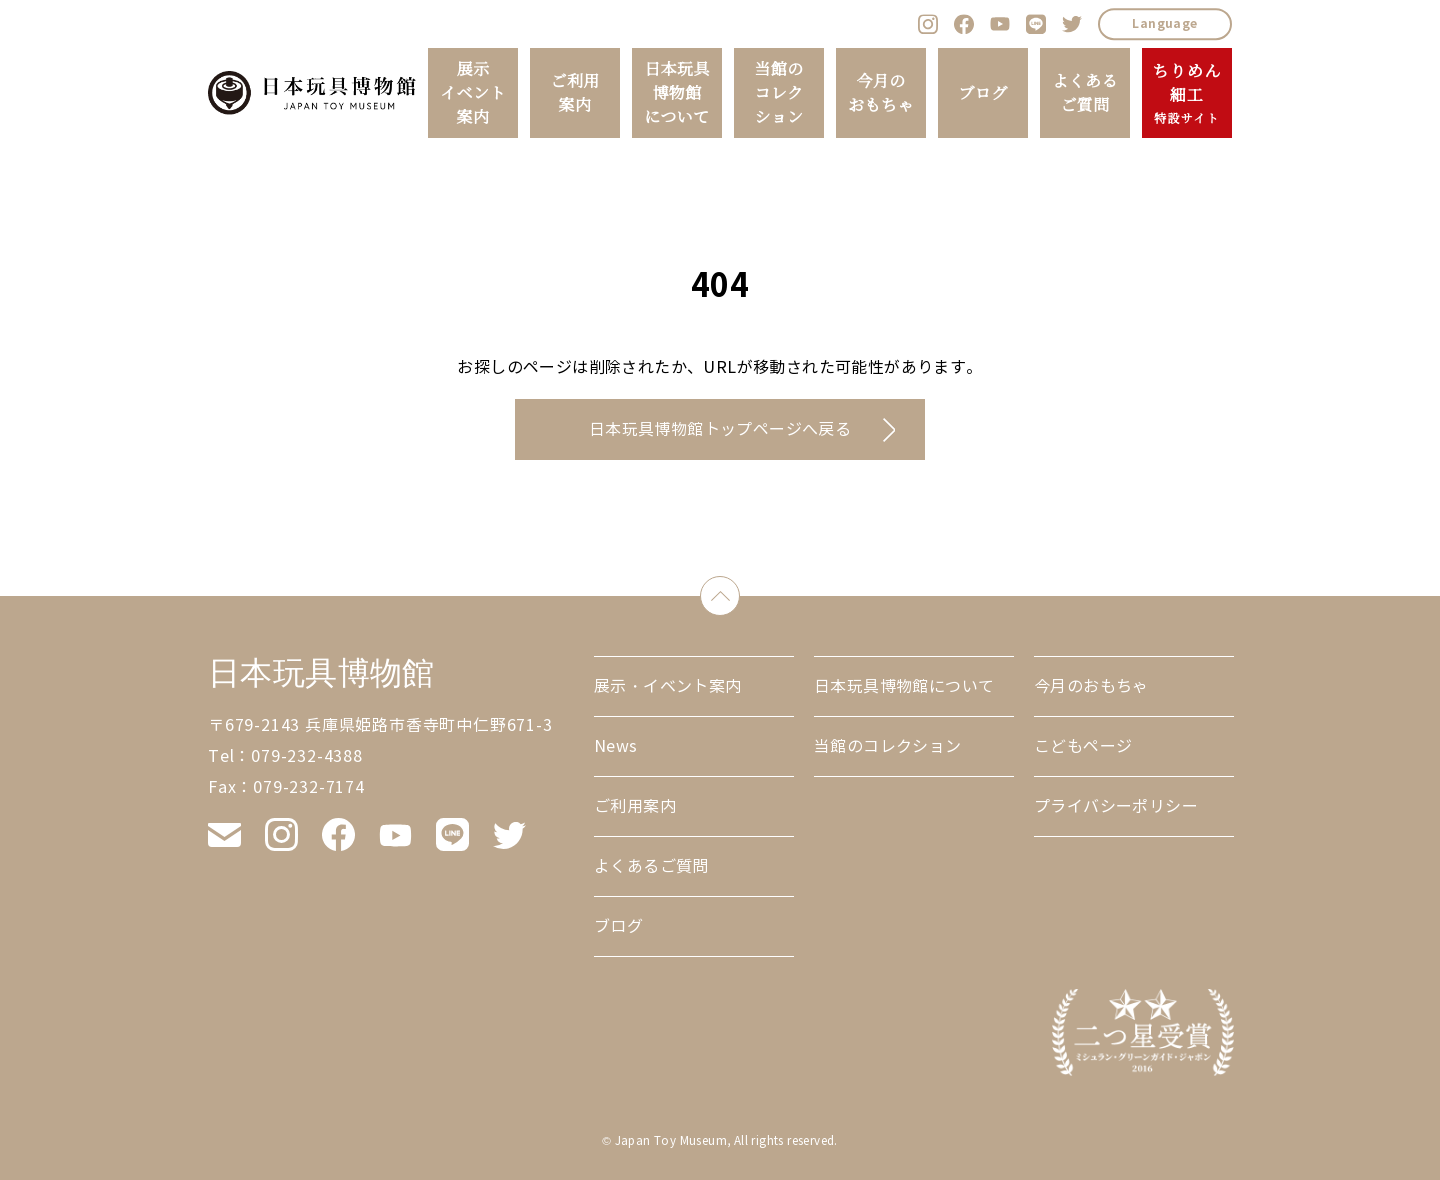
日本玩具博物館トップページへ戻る (720, 429)
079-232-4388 (307, 756)
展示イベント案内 (473, 93)
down (739, 591)
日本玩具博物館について (677, 93)
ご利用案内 (574, 93)
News (616, 746)
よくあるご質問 (1085, 93)
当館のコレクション (778, 93)
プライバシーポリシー (1116, 806)
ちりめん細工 (1186, 94)
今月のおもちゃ (881, 93)
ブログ (982, 93)
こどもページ (1083, 746)
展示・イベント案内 (668, 686)
